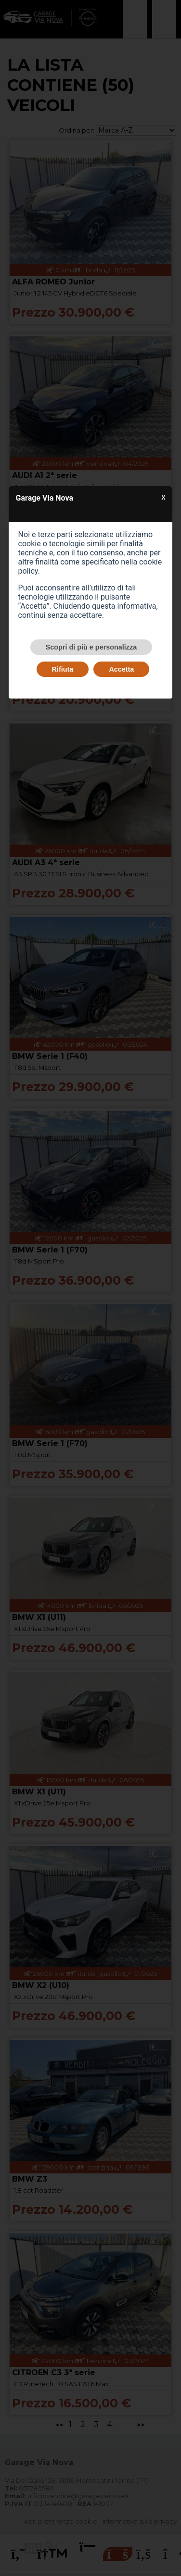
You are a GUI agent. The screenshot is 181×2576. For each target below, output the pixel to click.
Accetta (121, 669)
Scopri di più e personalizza (91, 647)
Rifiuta (63, 669)
